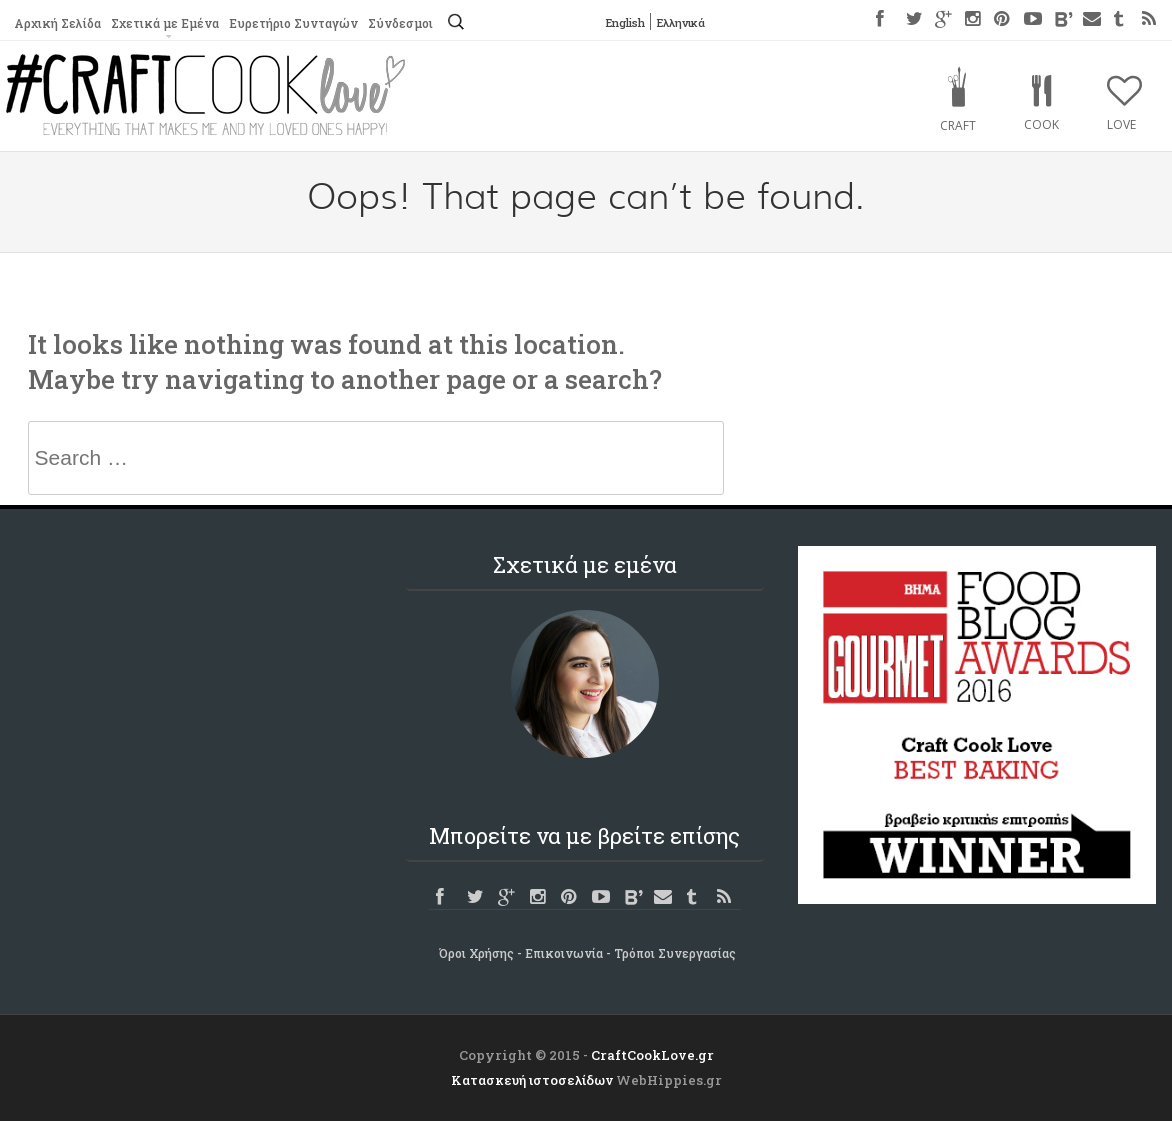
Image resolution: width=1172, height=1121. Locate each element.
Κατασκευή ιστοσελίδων (532, 1080)
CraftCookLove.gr (652, 1055)
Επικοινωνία (564, 953)
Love (1121, 124)
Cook (1041, 124)
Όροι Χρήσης (476, 953)
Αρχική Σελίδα (57, 23)
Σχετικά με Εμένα (165, 23)
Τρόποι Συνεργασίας (675, 953)
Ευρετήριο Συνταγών (293, 23)
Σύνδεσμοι (400, 23)
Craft (958, 125)
